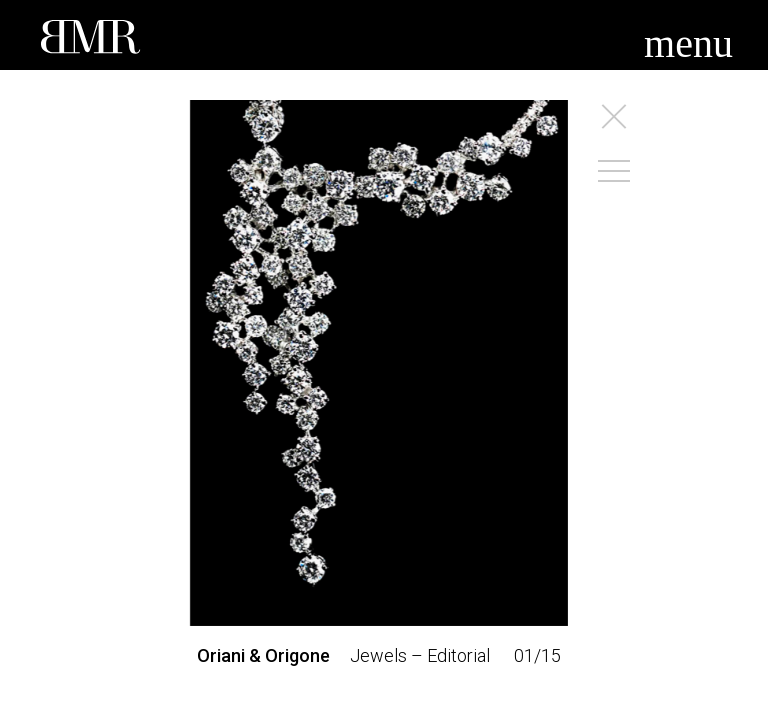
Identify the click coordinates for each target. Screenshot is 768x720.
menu (688, 43)
